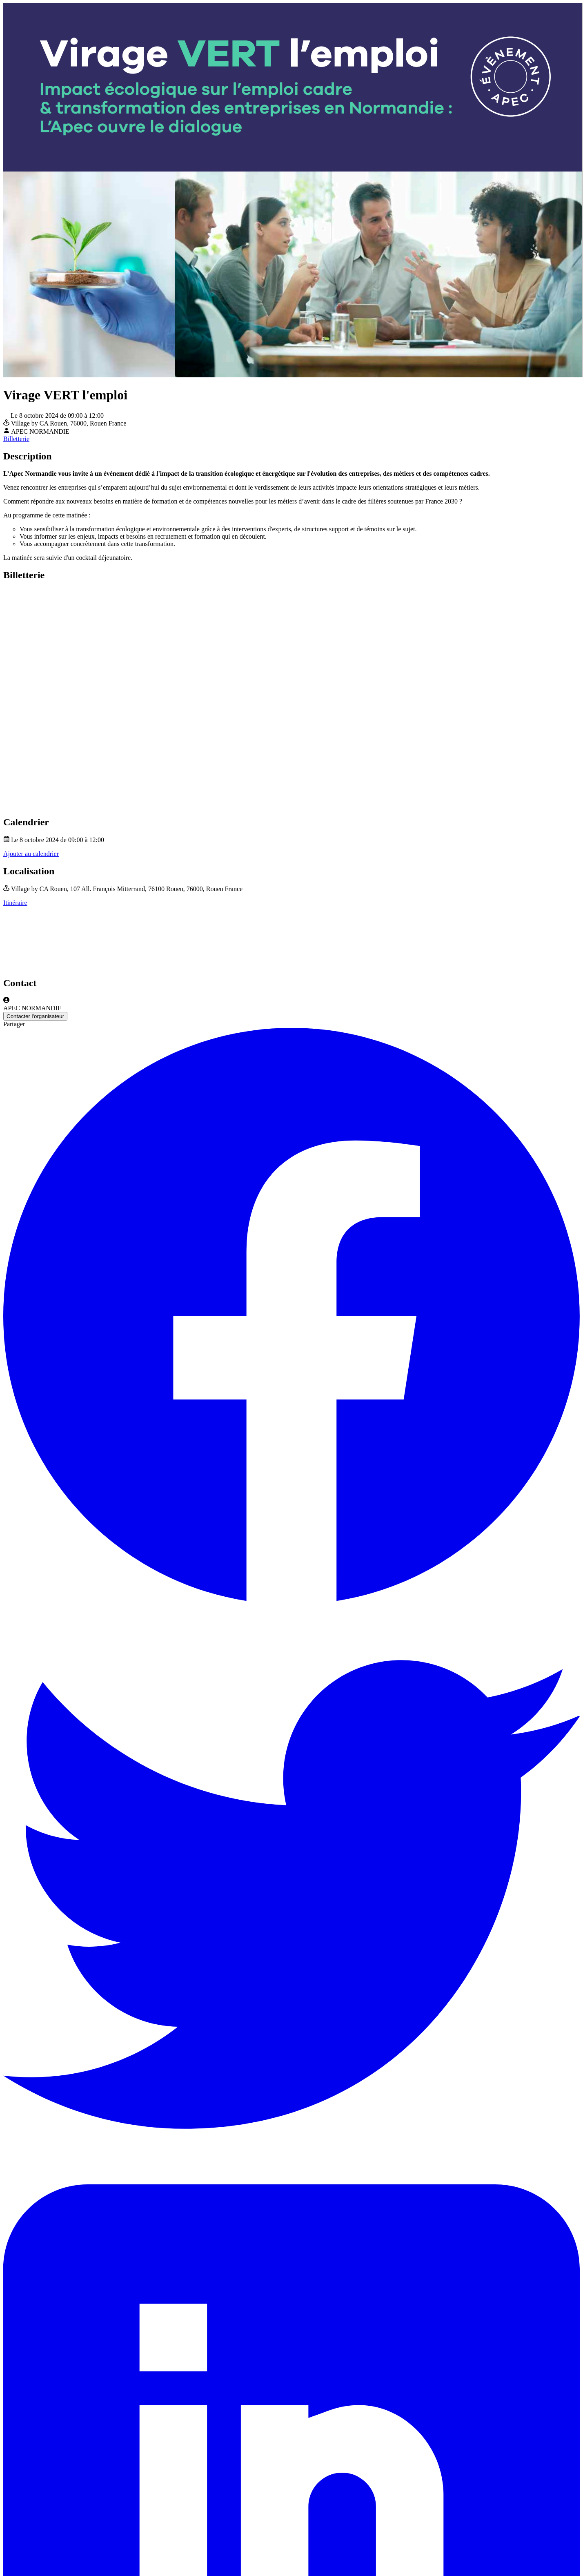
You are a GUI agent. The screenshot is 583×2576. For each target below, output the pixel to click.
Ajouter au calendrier (31, 853)
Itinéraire (15, 902)
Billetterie (16, 438)
